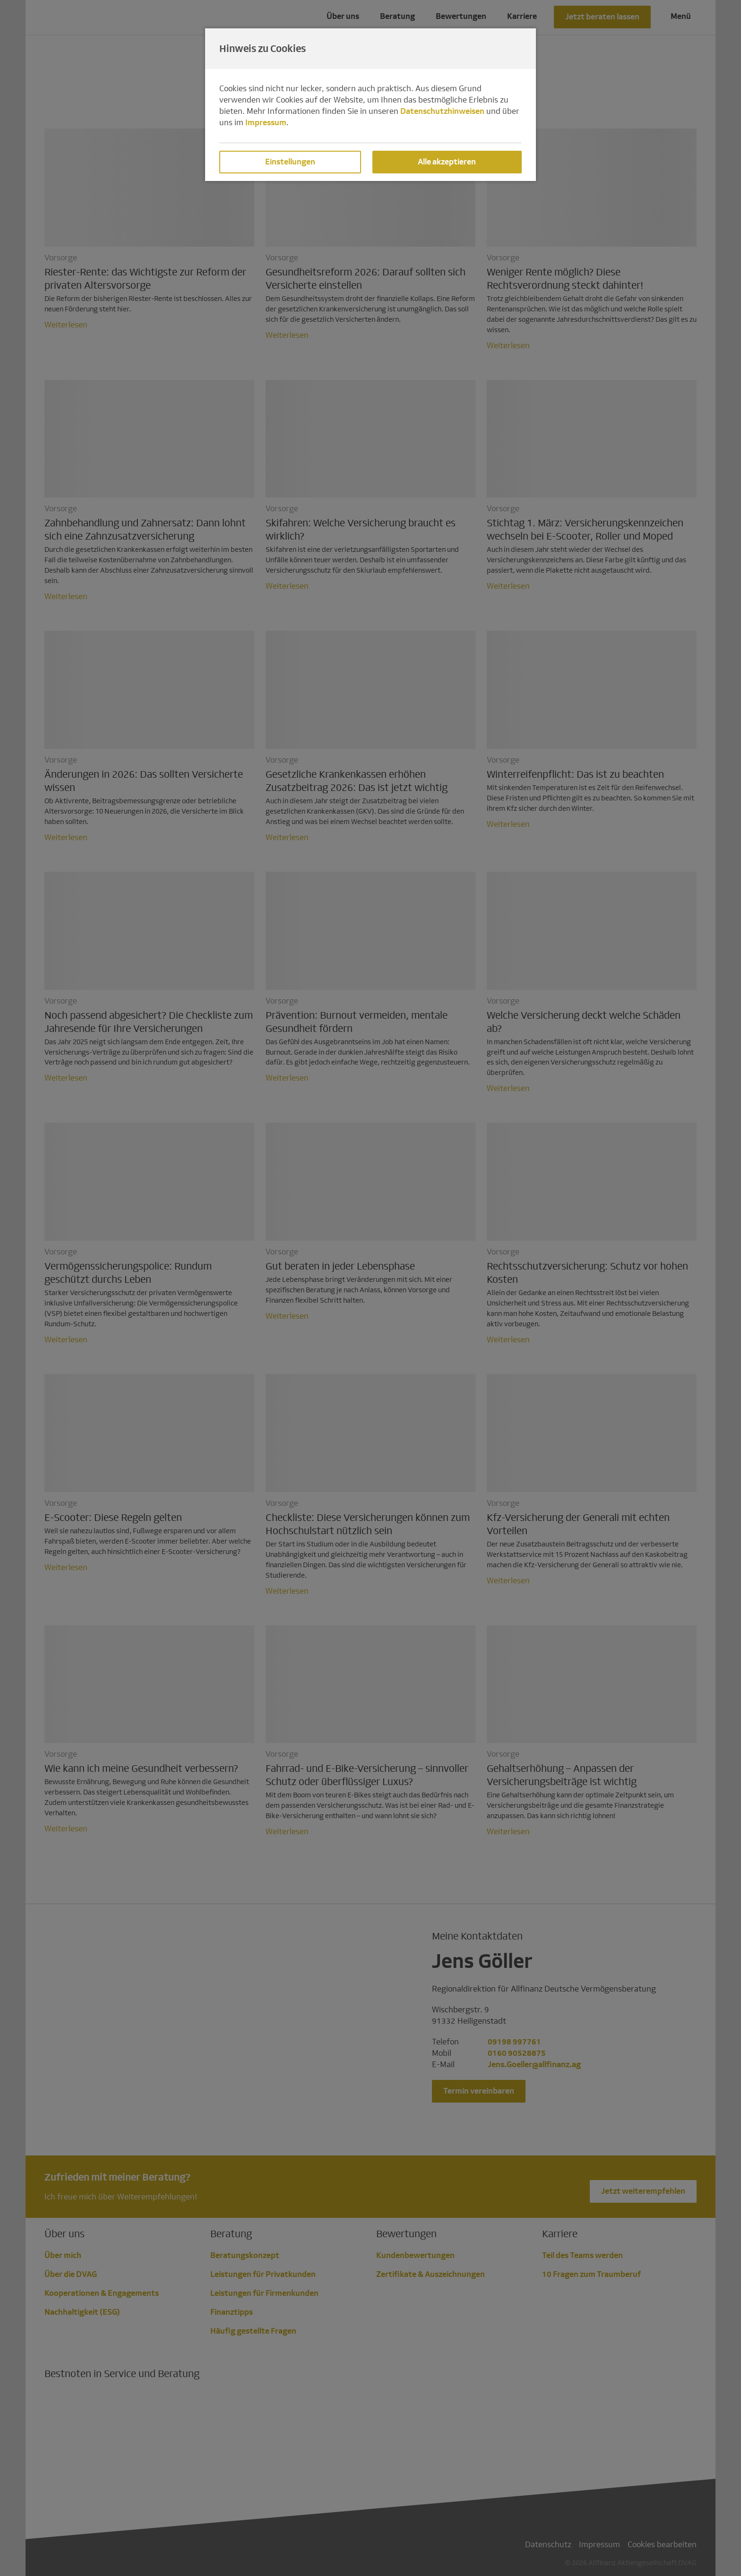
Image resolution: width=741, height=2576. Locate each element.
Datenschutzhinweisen (442, 111)
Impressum (265, 122)
